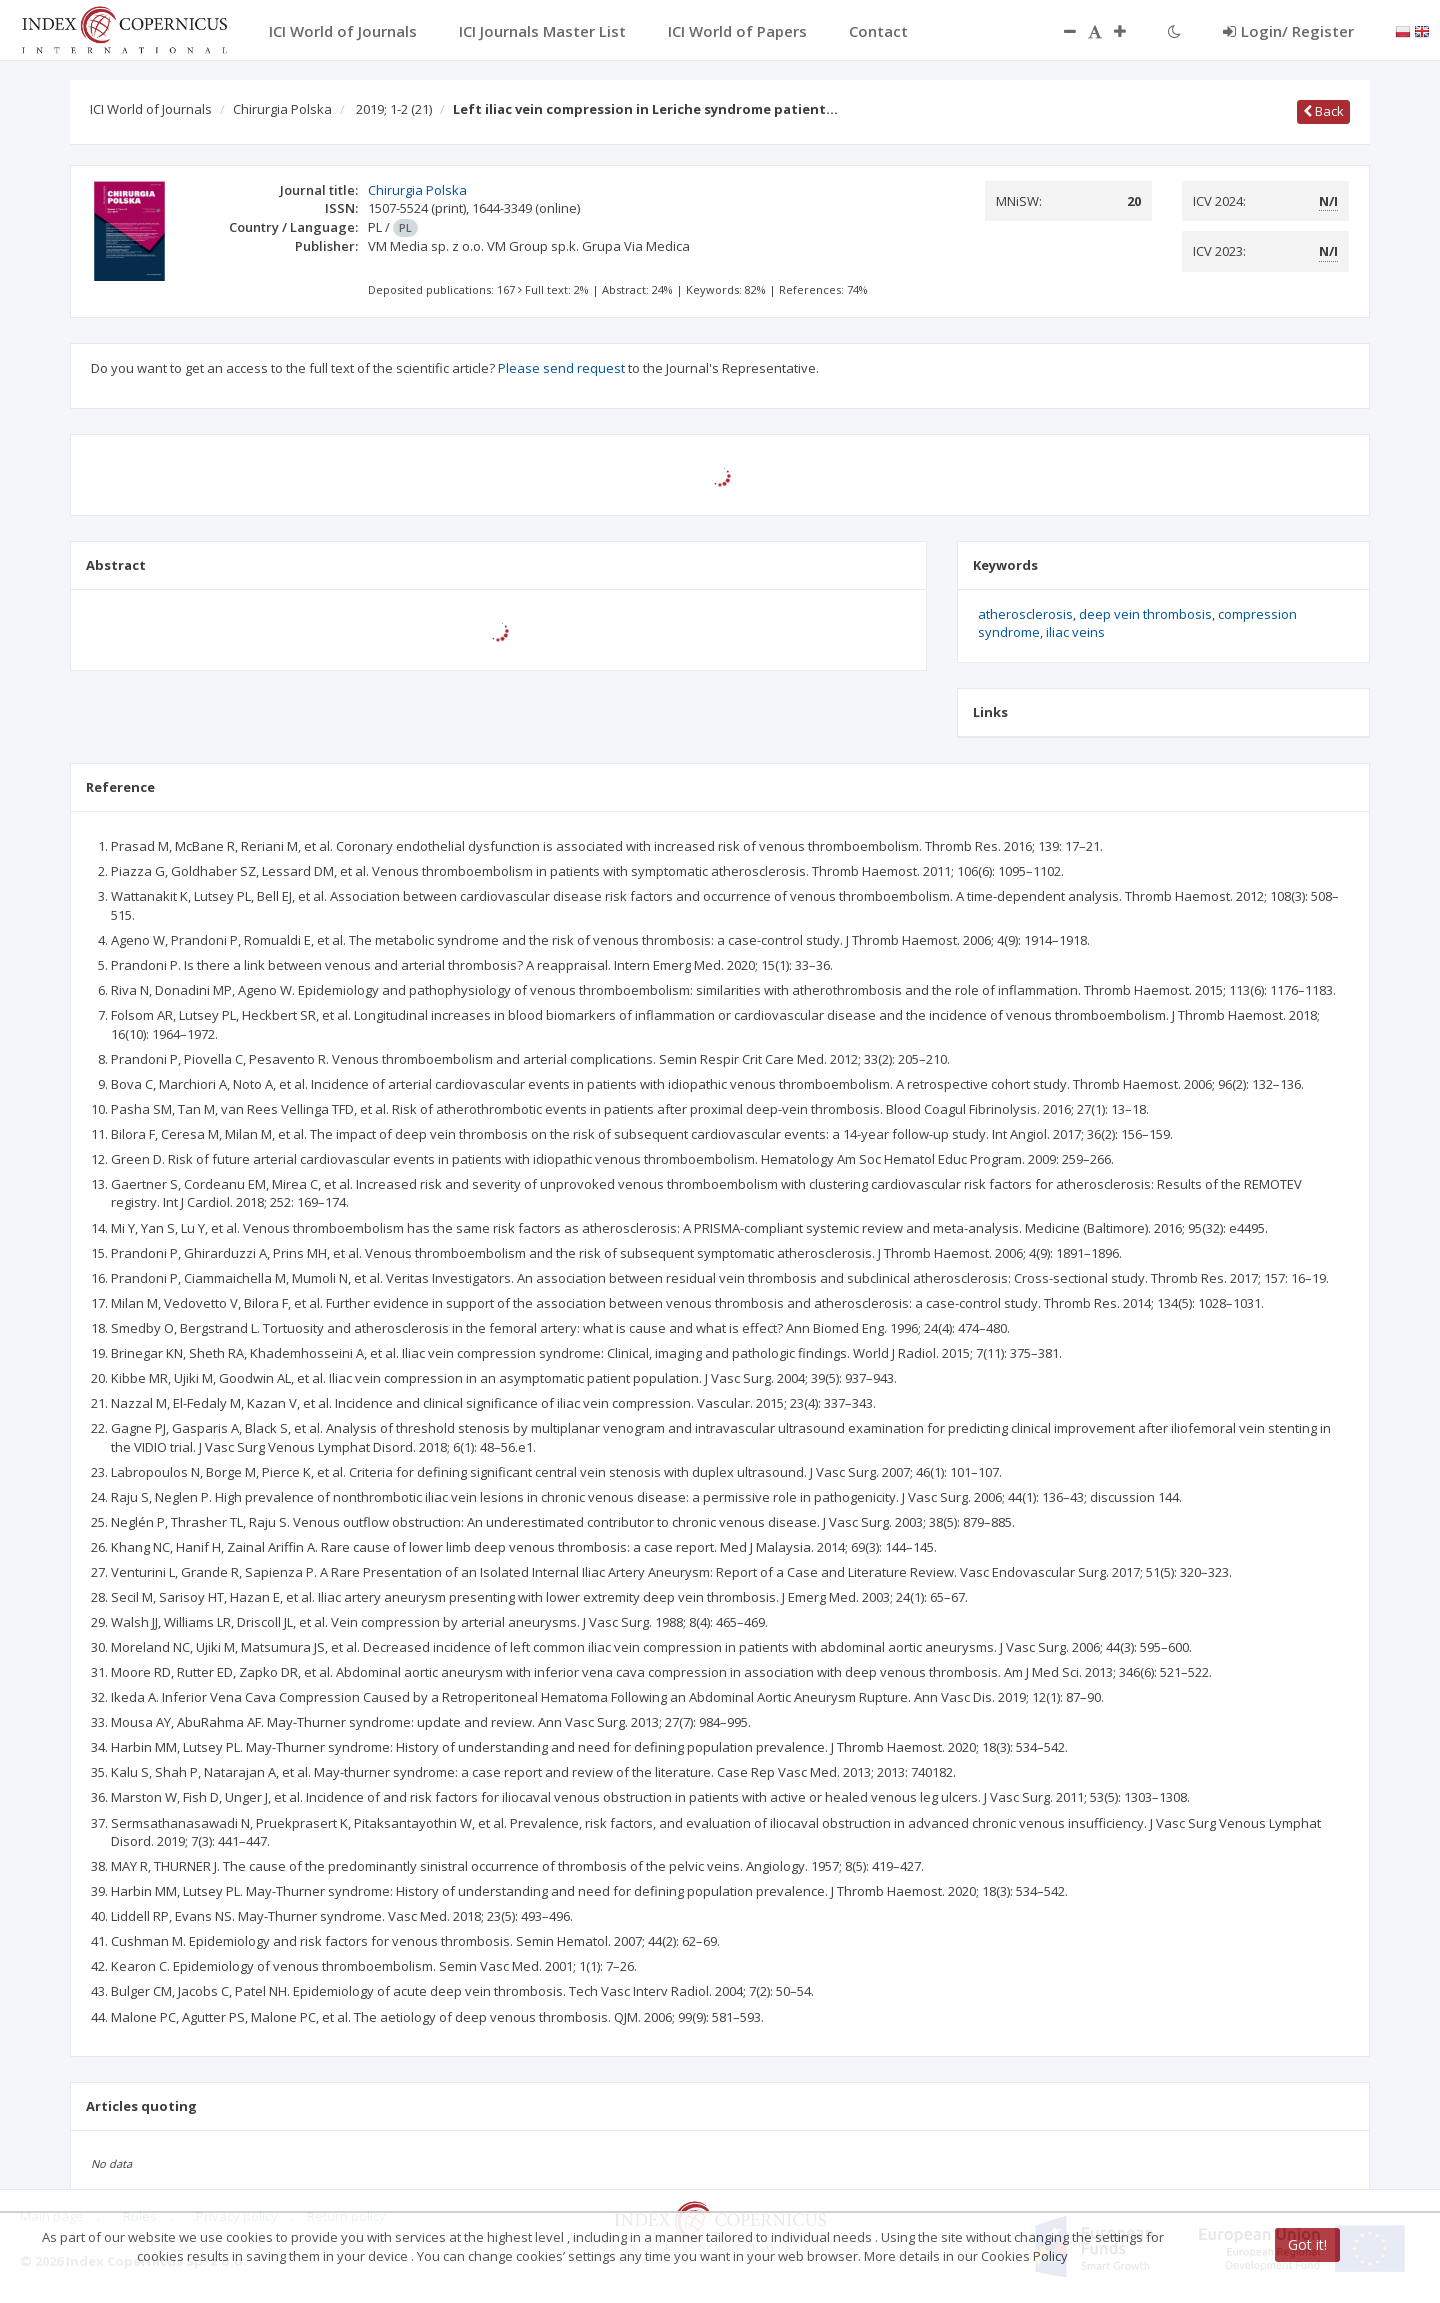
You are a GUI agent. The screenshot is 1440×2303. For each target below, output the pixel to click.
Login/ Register (1288, 31)
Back (1323, 111)
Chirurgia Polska (282, 109)
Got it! (1307, 2244)
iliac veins (1075, 632)
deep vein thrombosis (1145, 614)
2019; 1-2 (394, 109)
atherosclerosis (1025, 614)
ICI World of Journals (151, 109)
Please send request (561, 368)
